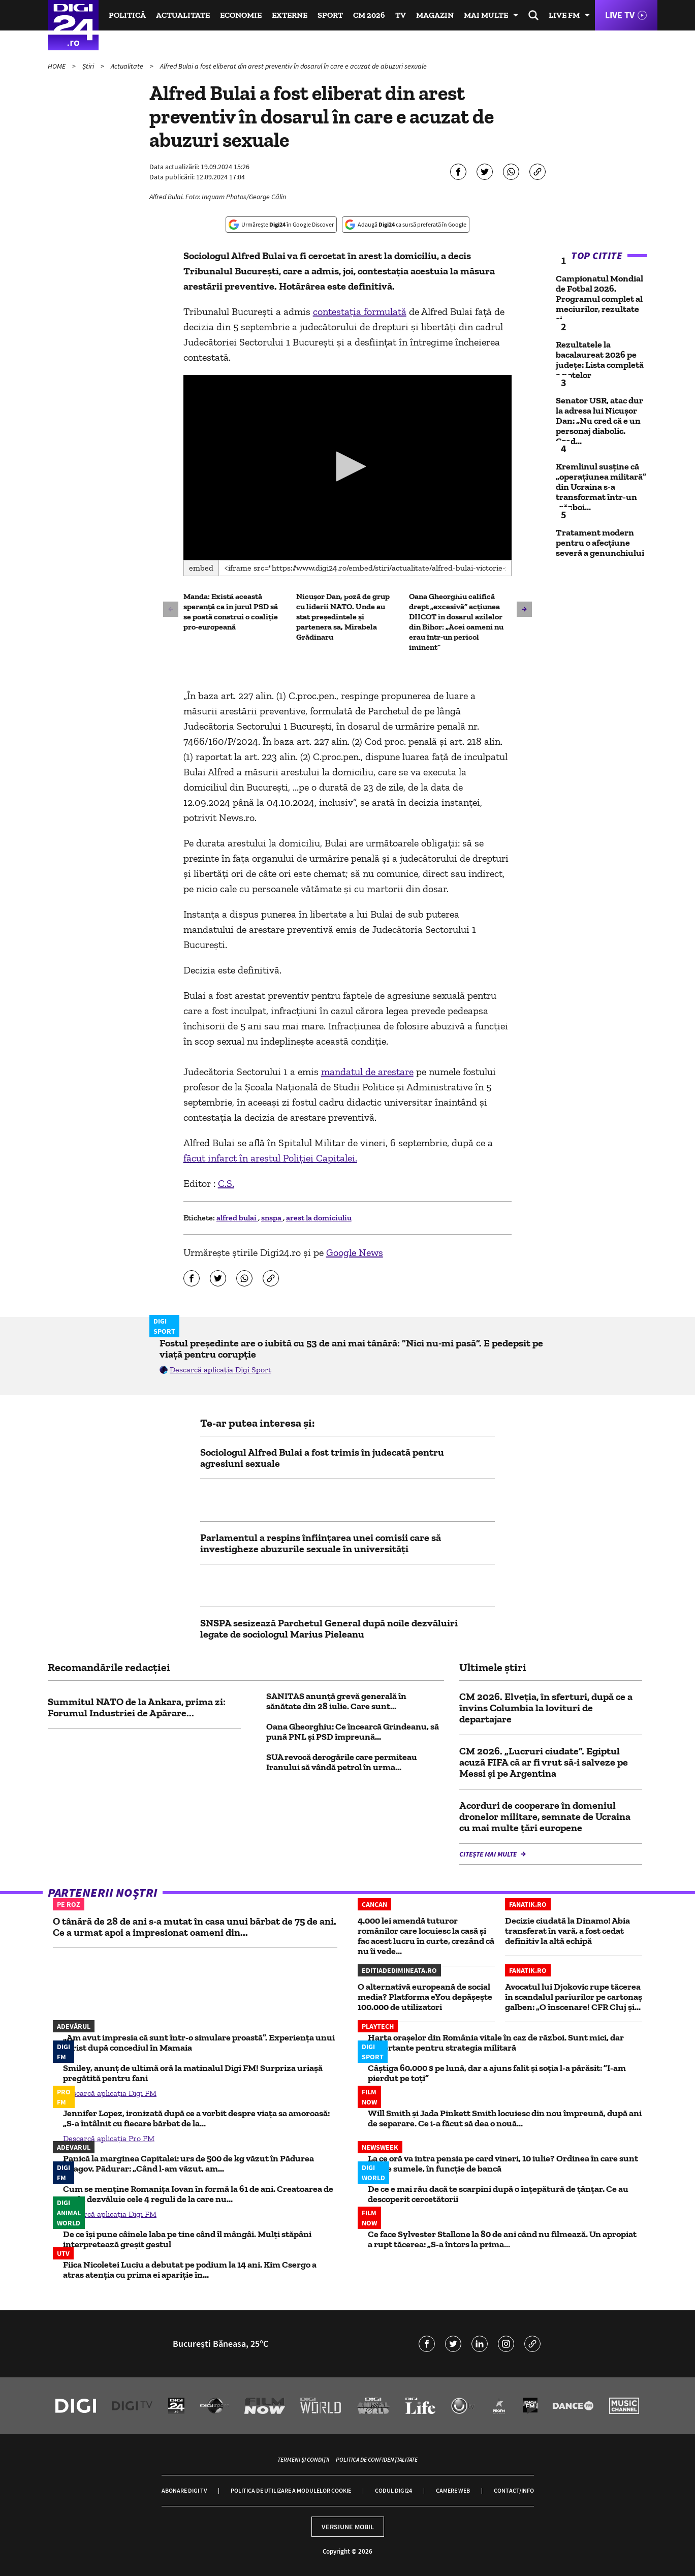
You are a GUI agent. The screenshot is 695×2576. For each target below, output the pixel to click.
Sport (330, 15)
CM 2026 (369, 15)
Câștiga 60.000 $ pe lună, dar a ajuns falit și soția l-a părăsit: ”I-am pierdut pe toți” (497, 2073)
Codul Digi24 (393, 2490)
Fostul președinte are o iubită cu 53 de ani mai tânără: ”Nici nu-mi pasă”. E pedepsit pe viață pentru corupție (351, 1348)
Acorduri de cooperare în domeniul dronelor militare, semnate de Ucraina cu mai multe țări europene (544, 1816)
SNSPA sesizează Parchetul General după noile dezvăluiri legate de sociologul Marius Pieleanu (329, 1628)
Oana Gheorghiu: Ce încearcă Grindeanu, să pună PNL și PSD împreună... (352, 1731)
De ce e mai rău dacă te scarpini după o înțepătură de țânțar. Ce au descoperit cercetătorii (498, 2194)
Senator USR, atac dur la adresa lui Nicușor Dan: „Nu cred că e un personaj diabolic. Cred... (599, 421)
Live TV (620, 15)
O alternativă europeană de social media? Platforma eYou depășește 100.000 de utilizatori (425, 1997)
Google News (354, 1252)
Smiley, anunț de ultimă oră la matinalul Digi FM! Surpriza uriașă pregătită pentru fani (193, 2073)
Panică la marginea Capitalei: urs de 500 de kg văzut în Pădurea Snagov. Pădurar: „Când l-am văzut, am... (188, 2163)
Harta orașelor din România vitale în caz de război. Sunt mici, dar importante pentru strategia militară (496, 2042)
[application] (347, 467)
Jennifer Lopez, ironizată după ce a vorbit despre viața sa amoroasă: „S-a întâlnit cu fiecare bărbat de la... (196, 2118)
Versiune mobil (348, 2526)
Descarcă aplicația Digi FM (109, 2093)
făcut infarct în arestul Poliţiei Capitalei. (270, 1158)
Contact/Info (514, 2490)
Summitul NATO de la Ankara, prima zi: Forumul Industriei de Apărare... (137, 1707)
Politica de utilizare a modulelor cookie (291, 2490)
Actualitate (183, 15)
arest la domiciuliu (319, 1217)
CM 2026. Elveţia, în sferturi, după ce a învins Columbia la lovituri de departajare (546, 1707)
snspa (272, 1217)
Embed (201, 568)
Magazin (435, 15)
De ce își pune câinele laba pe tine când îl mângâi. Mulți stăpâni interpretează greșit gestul (187, 2239)
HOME (57, 66)
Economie (241, 15)
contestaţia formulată (359, 311)
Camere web (453, 2490)
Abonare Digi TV (184, 2490)
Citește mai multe (488, 1854)
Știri (89, 66)
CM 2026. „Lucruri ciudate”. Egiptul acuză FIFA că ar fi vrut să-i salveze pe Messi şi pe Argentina (543, 1762)
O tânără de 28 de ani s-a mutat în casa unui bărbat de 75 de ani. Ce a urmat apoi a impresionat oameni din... (194, 1926)
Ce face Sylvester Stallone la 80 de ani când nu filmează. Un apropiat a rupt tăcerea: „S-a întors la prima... (502, 2239)
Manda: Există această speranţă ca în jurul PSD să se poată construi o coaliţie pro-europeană (230, 611)
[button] (347, 466)
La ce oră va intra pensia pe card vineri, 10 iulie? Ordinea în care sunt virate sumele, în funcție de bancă (503, 2163)
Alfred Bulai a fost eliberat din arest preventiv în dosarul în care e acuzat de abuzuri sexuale (293, 66)
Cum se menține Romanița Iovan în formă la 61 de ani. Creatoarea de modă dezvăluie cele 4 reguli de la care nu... (198, 2194)
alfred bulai (237, 1217)
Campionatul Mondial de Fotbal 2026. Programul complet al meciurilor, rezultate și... (599, 299)
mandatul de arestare (367, 1071)
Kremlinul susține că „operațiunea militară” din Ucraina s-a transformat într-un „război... (601, 487)
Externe (289, 15)
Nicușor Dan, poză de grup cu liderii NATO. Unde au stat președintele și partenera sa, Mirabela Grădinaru (343, 616)
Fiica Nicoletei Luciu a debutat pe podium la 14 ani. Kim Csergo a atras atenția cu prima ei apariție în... (190, 2269)
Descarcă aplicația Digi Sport (220, 1369)
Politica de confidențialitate (377, 2459)
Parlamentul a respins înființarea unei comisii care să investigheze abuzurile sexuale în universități (320, 1543)
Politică (127, 15)
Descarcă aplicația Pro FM (108, 2138)
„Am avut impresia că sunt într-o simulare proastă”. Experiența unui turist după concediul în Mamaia (199, 2042)
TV (400, 15)
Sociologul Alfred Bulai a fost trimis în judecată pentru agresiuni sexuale (322, 1457)
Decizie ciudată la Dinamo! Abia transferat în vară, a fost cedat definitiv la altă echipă (567, 1930)
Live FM (564, 15)
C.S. (226, 1183)
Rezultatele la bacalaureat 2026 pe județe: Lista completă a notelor (600, 360)
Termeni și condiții (303, 2459)
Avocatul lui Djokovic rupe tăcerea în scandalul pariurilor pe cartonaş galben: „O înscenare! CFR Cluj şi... (573, 1997)
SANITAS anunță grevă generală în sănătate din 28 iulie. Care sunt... (336, 1701)
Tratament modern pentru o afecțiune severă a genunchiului (600, 542)
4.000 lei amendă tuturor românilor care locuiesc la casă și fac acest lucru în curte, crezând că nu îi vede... (426, 1936)
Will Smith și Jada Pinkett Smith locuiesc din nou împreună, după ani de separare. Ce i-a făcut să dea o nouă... (505, 2118)
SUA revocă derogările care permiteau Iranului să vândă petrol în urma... (341, 1762)
